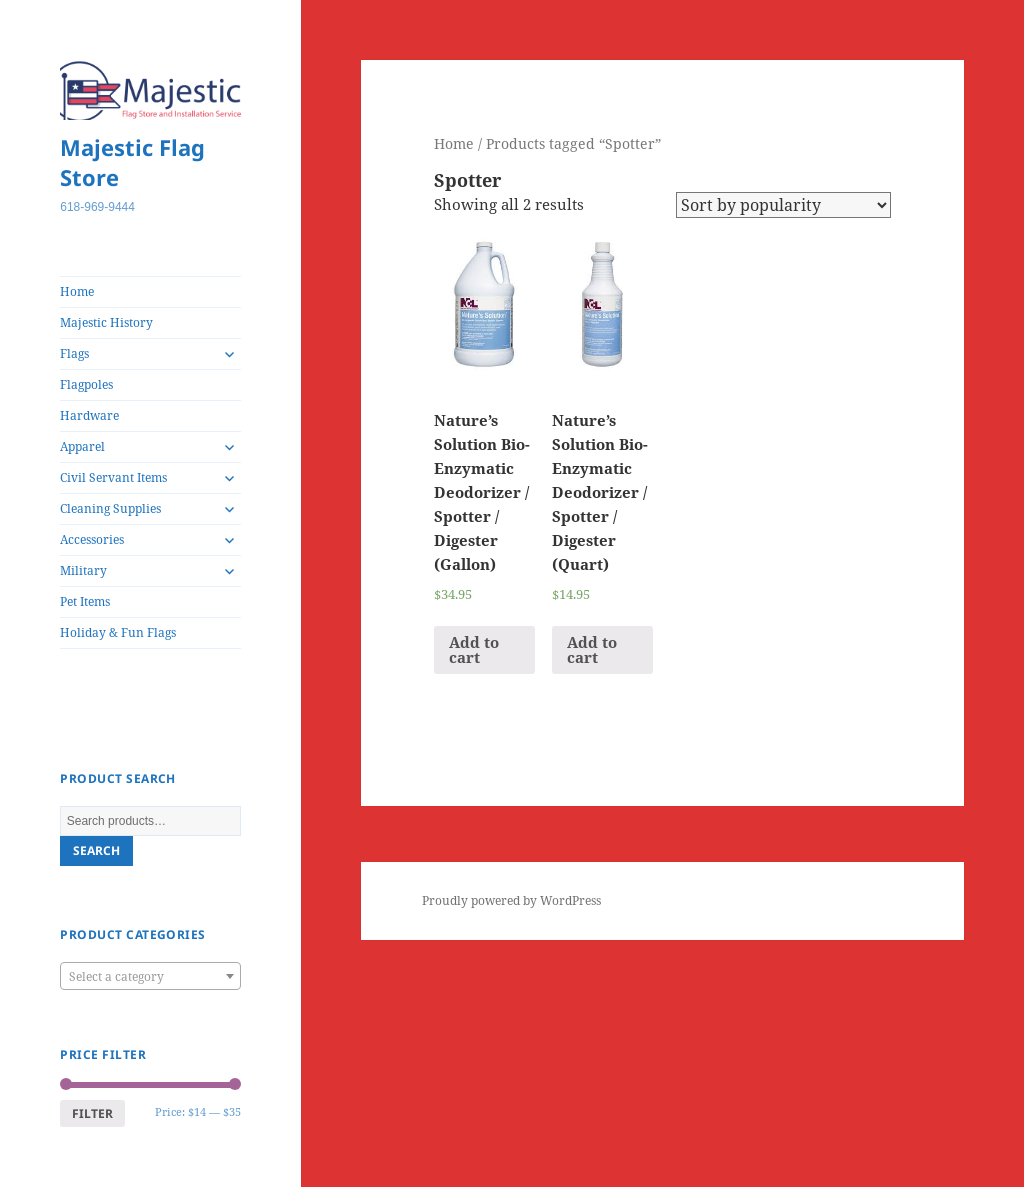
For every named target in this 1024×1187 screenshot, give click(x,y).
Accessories (92, 539)
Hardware (89, 415)
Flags (74, 353)
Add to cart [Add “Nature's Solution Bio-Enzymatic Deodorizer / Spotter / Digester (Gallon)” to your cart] (474, 649)
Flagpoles (86, 384)
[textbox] (150, 977)
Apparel (82, 446)
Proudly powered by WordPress (511, 900)
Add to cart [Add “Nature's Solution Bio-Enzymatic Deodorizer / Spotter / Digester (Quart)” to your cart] (592, 649)
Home (77, 291)
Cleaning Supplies (110, 508)
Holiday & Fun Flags (118, 632)
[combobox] (150, 976)
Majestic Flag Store (132, 162)
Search (96, 850)
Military (83, 570)
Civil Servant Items (113, 477)
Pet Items (85, 601)
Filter (92, 1113)
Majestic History (106, 322)
